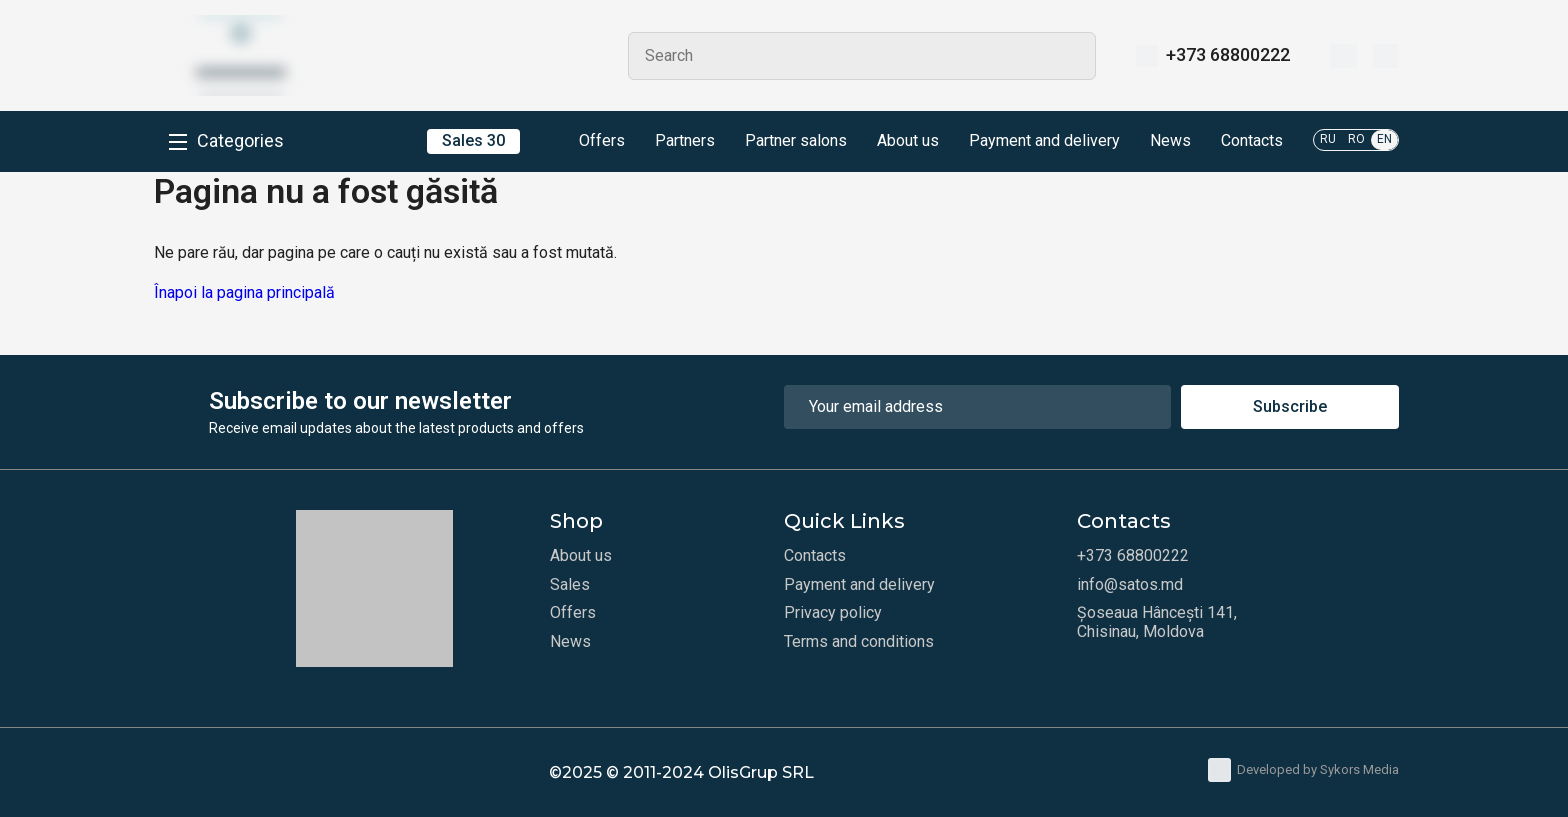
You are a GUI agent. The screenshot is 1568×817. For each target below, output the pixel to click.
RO (1356, 139)
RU (1328, 139)
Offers (587, 142)
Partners (685, 141)
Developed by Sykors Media (1303, 770)
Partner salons (796, 141)
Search (1072, 56)
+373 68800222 (1228, 55)
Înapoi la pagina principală (244, 292)
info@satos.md (1130, 585)
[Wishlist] (1343, 56)
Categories (240, 141)
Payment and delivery (1044, 141)
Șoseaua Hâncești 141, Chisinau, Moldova (1157, 622)
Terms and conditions (859, 642)
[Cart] (1385, 56)
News (1170, 141)
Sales (570, 585)
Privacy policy (833, 613)
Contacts (1252, 141)
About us (908, 141)
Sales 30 (473, 140)
